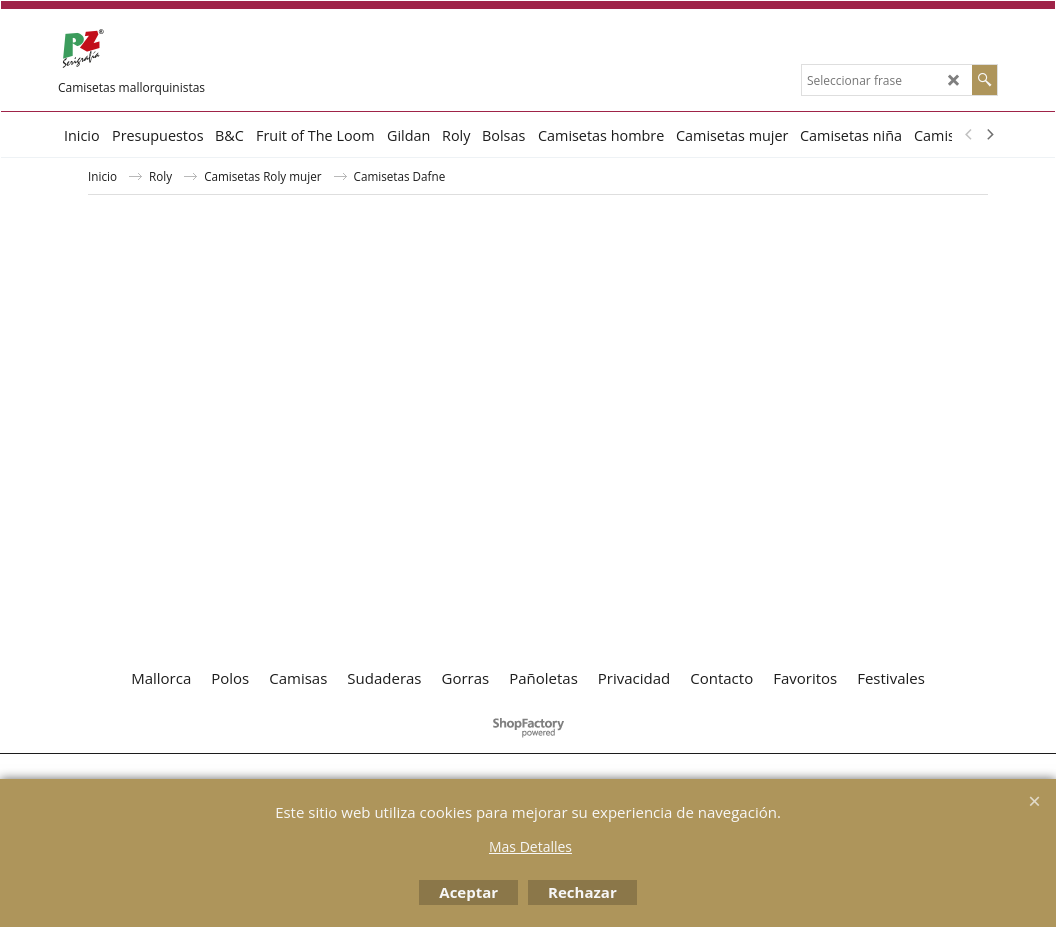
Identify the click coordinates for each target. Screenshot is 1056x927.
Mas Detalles (530, 846)
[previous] (969, 135)
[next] (989, 135)
